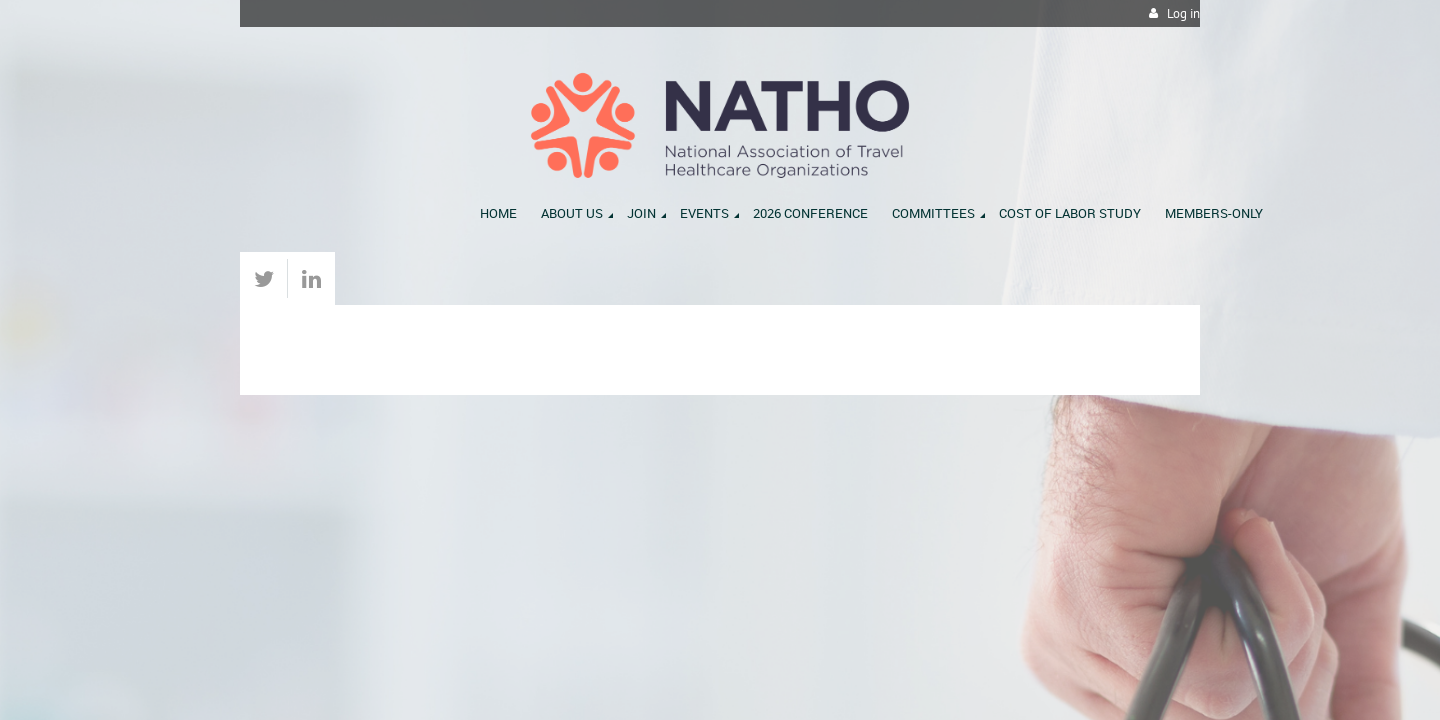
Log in (1183, 13)
